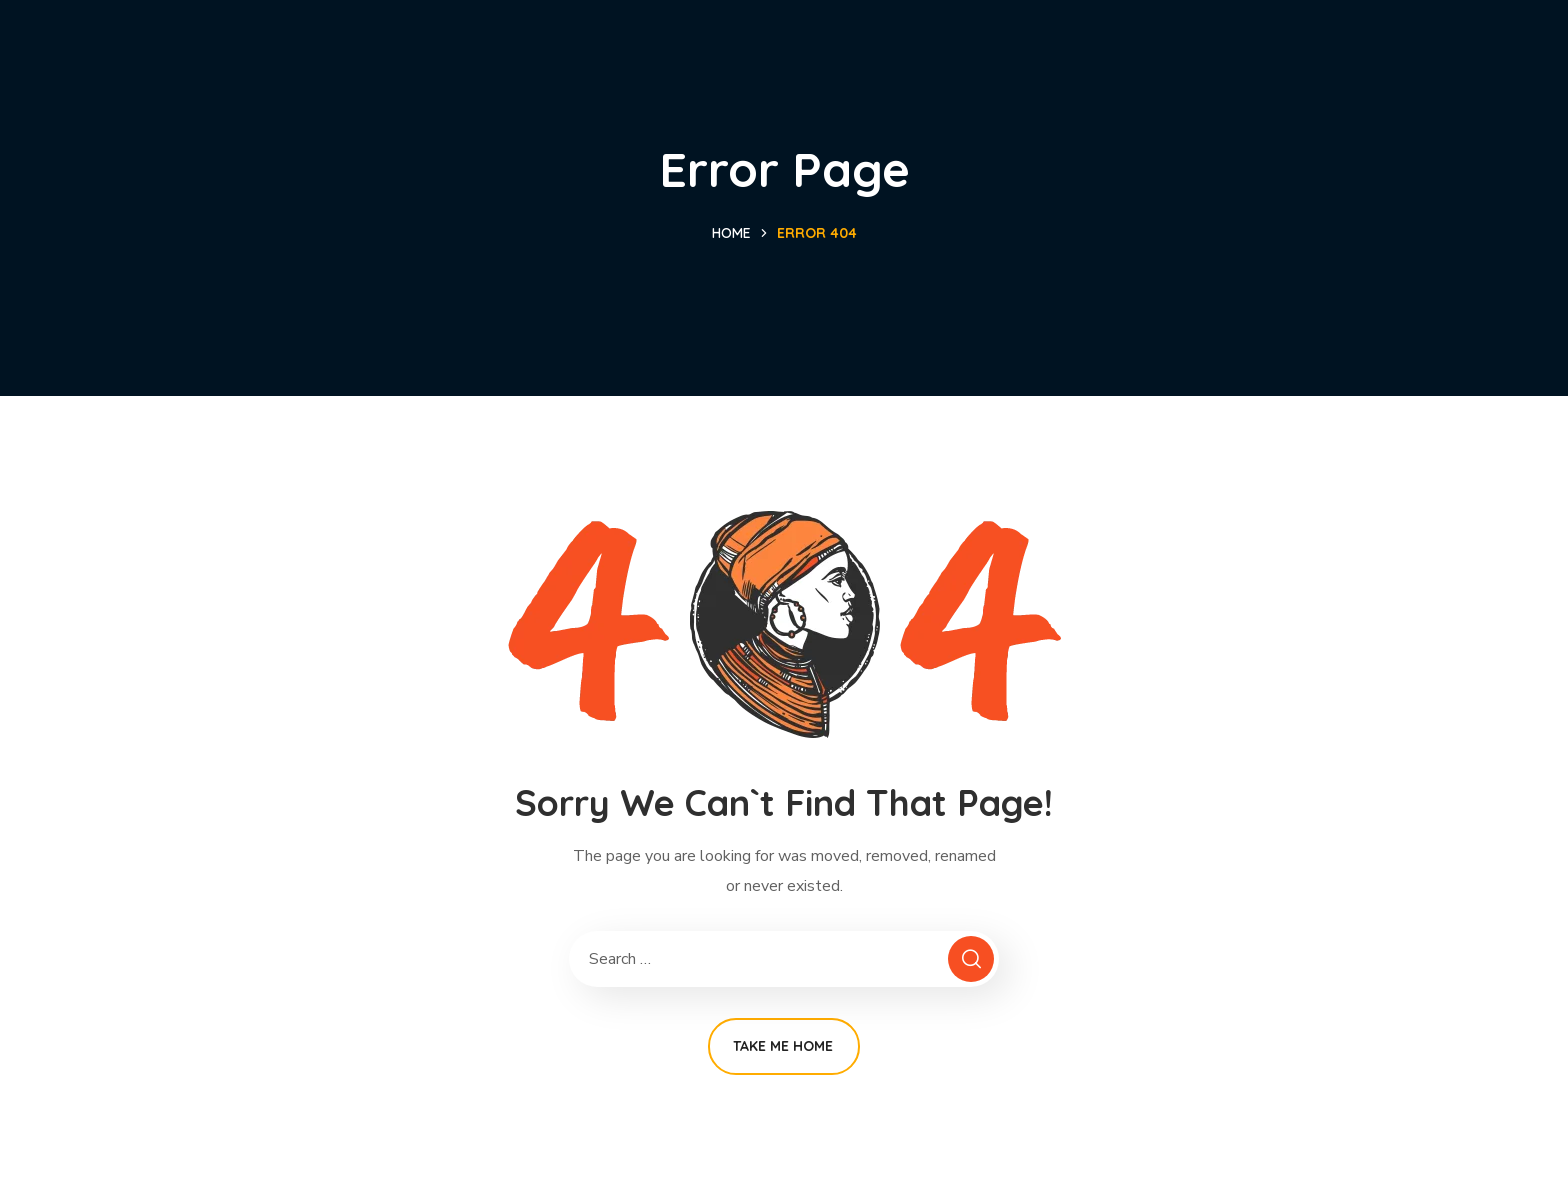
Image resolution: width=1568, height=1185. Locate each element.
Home (731, 233)
